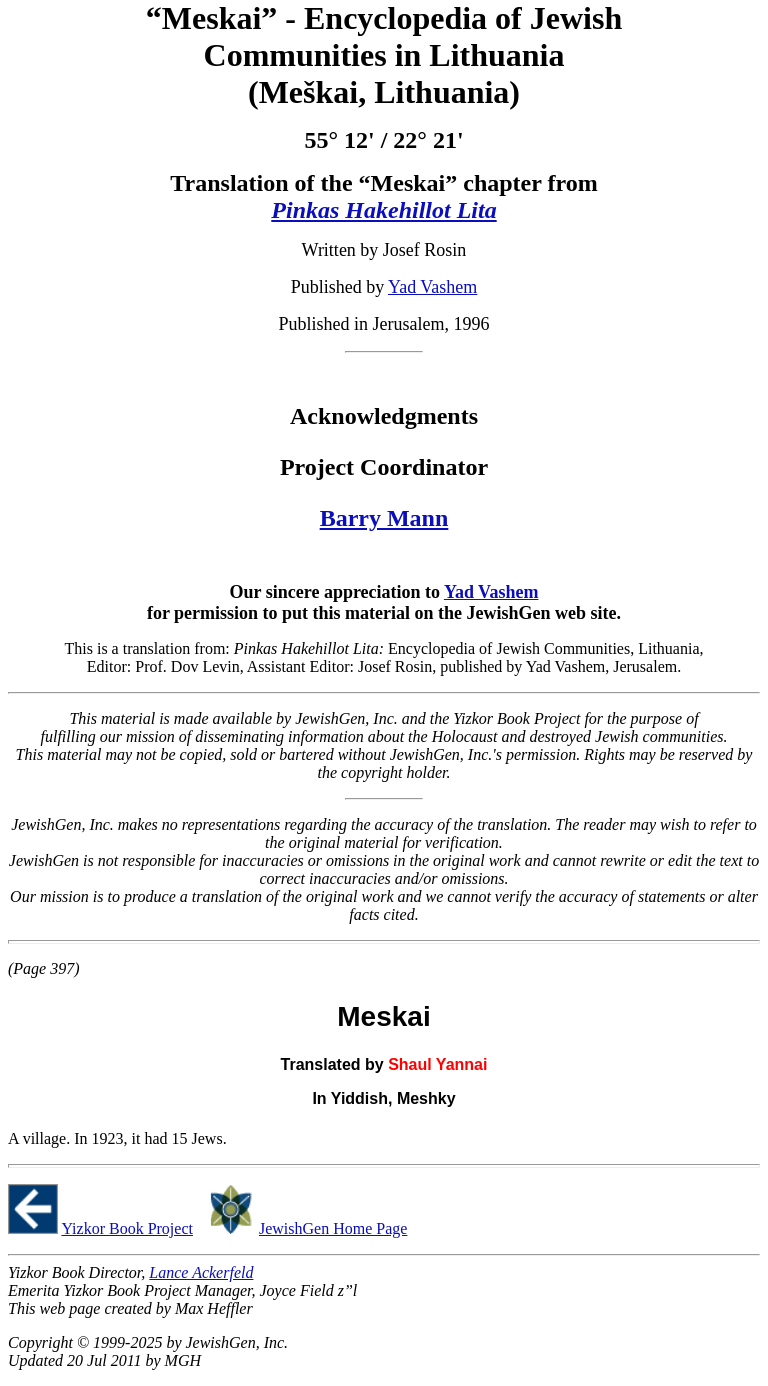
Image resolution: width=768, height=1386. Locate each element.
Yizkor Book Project (127, 1228)
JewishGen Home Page (333, 1228)
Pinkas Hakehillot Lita (383, 210)
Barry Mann (384, 518)
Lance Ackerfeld (201, 1272)
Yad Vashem (432, 287)
